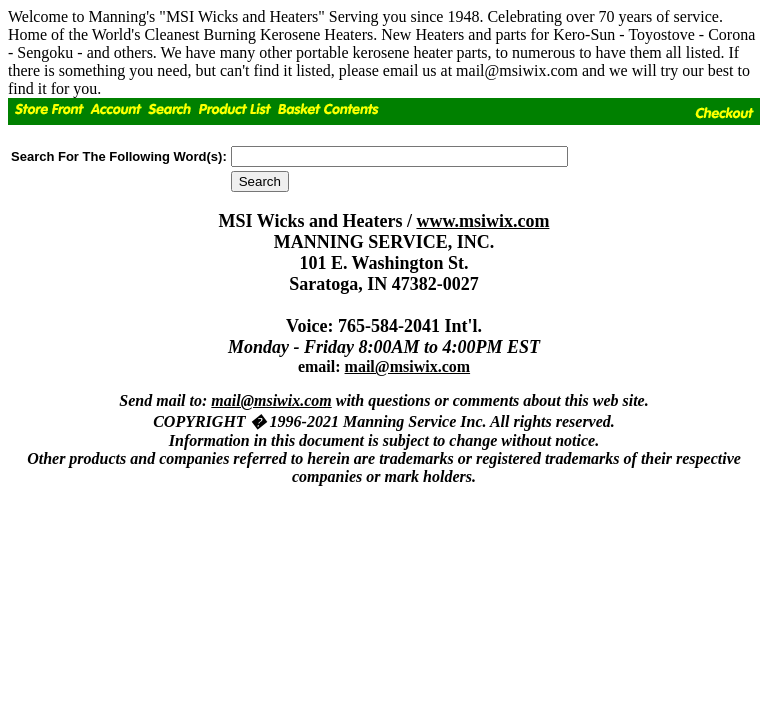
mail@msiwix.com (408, 366)
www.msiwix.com (482, 221)
